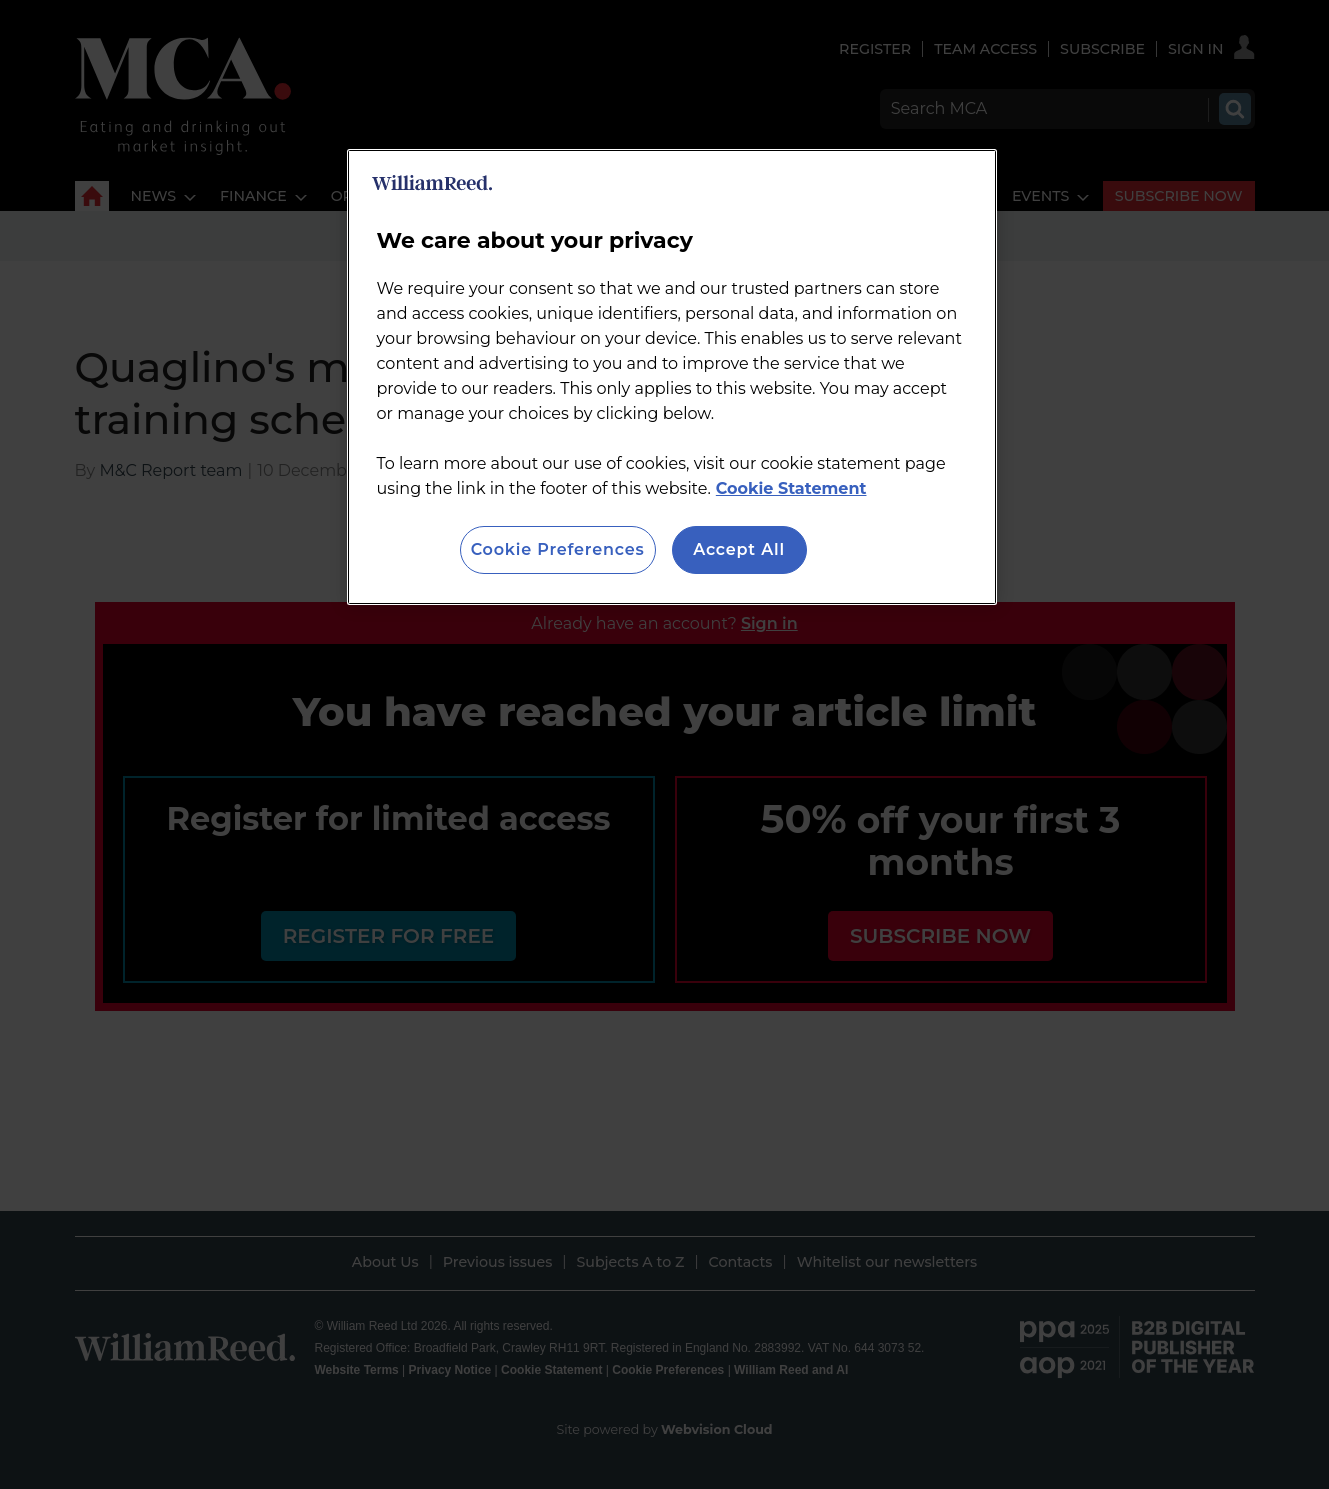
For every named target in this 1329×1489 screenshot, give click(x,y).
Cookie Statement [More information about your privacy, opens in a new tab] (791, 488)
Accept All (739, 549)
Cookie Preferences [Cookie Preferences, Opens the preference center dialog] (558, 549)
